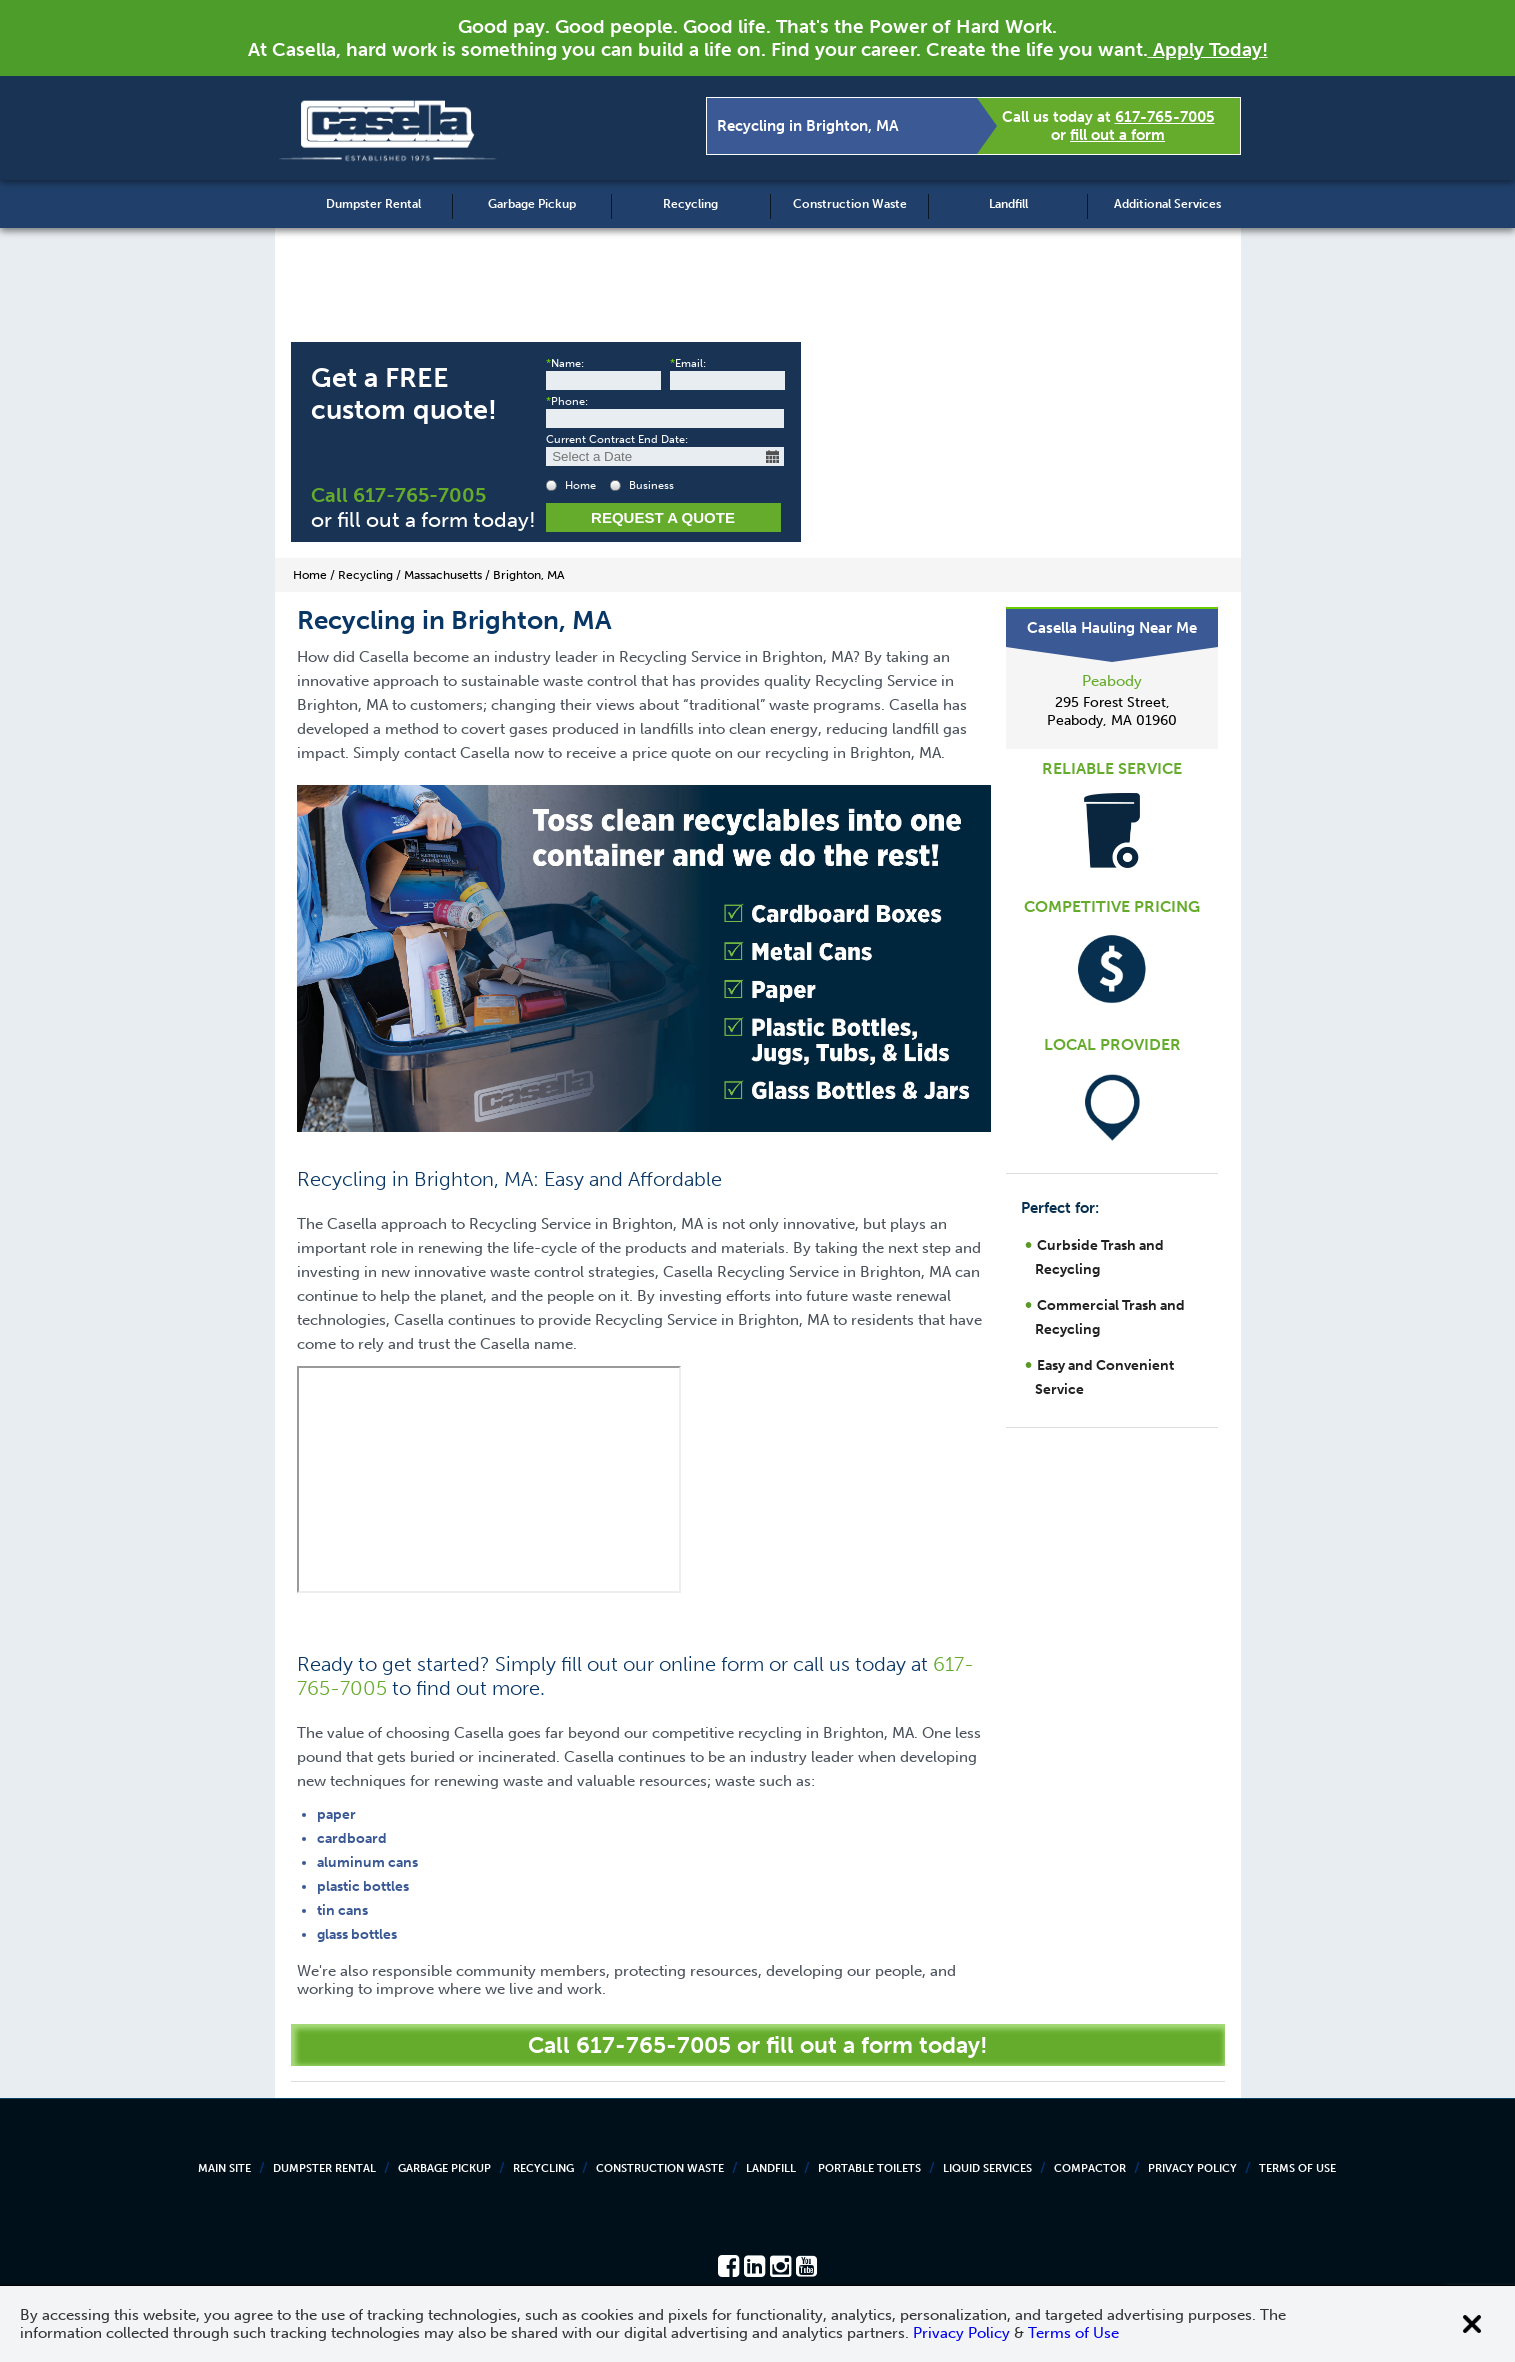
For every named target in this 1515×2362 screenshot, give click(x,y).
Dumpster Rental (373, 204)
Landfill (1008, 204)
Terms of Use (1297, 2168)
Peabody (1112, 681)
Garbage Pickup (532, 204)
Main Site (224, 2168)
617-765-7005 (1165, 117)
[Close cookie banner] (1472, 2324)
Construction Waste (850, 204)
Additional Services (1167, 204)
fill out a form (1117, 135)
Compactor (1090, 2168)
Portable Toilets (869, 2168)
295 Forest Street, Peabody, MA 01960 (1112, 711)
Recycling (690, 204)
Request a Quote (663, 517)
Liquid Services (987, 2168)
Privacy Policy (1192, 2168)
